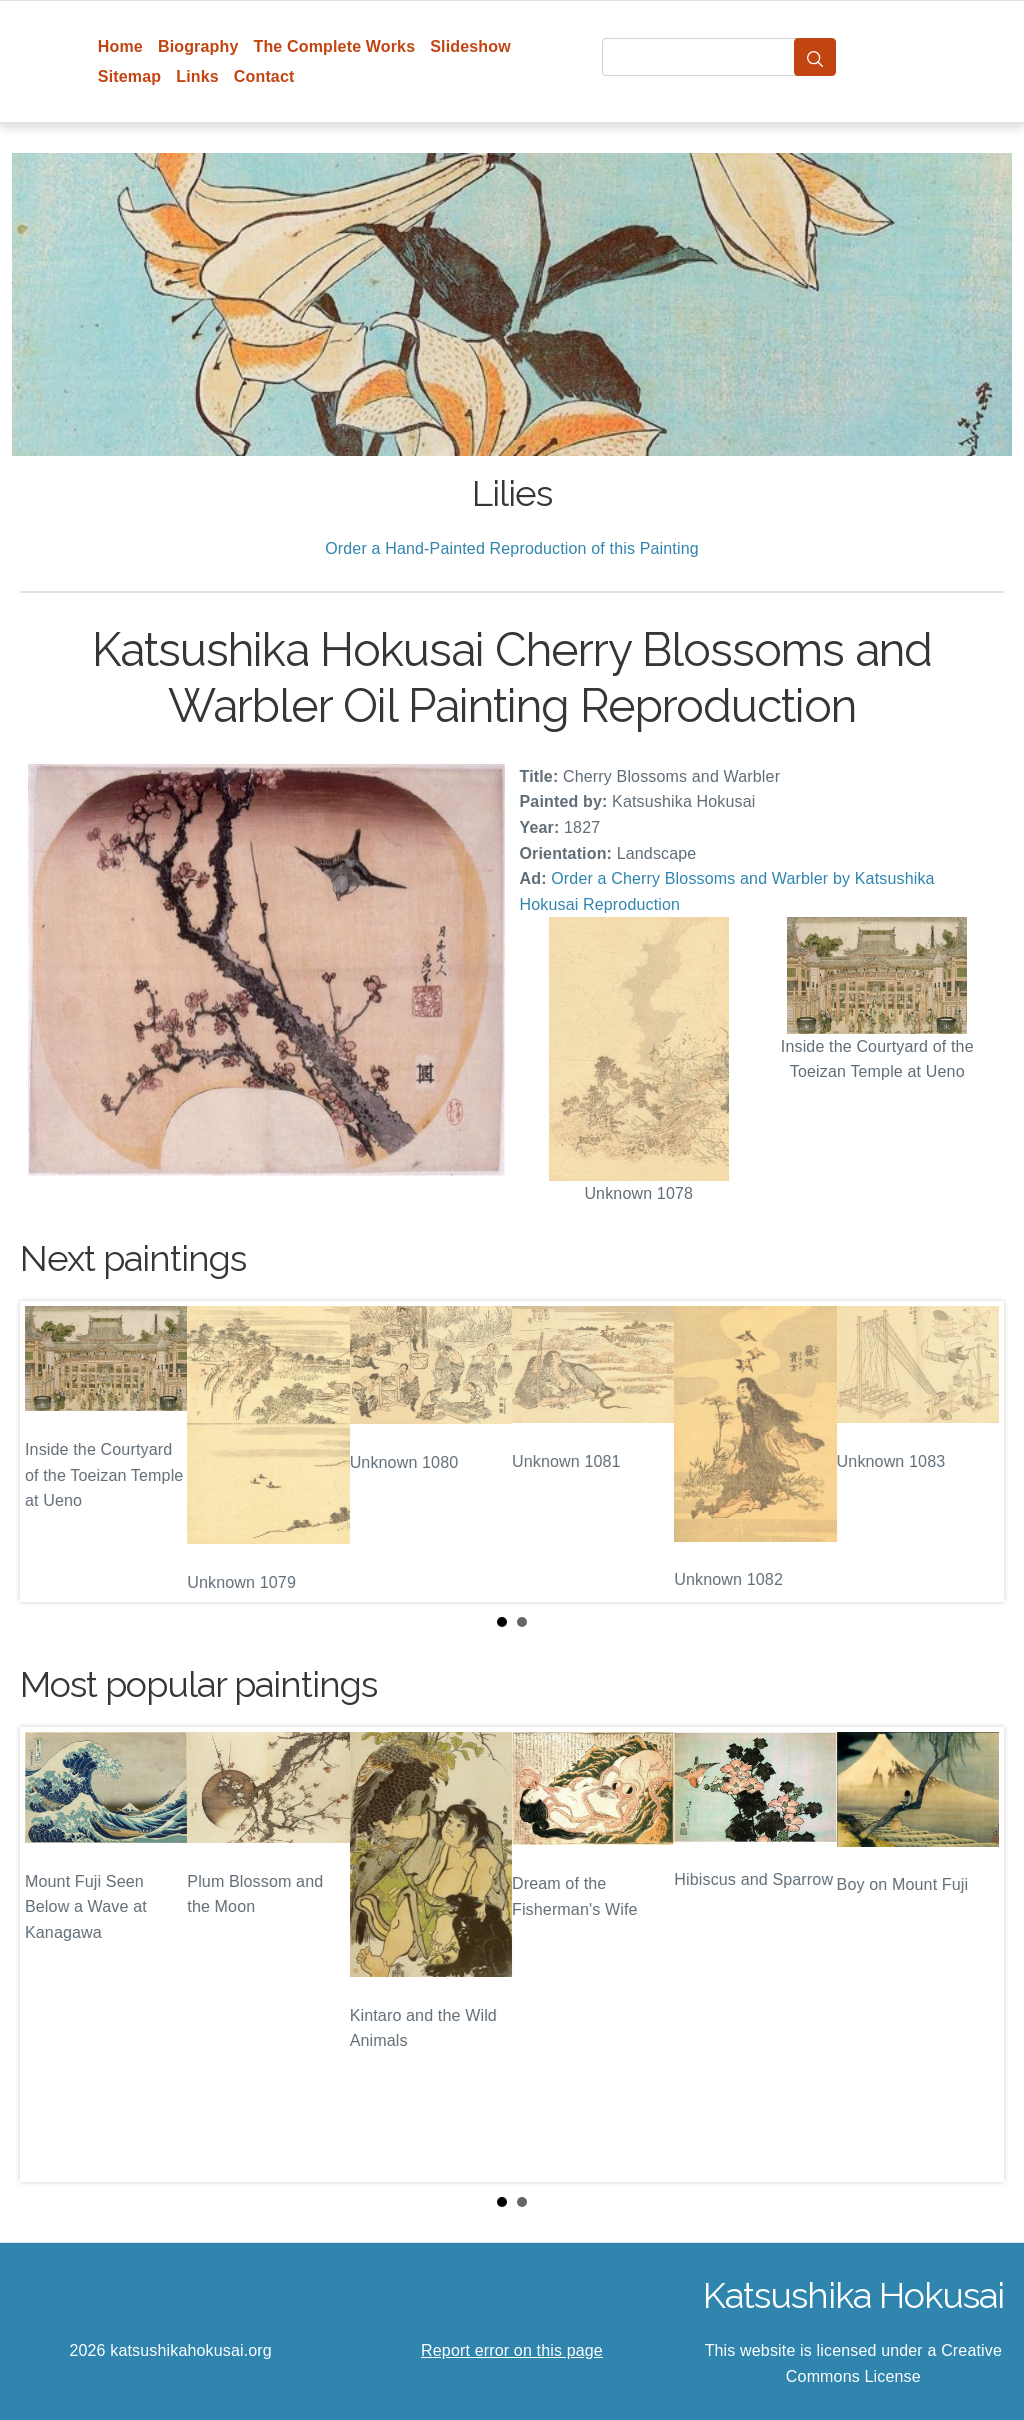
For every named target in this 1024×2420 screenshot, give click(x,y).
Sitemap (129, 76)
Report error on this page (512, 2350)
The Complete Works (334, 46)
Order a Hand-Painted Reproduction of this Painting (512, 548)
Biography (198, 46)
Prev (51, 1452)
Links (197, 76)
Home (120, 46)
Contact (264, 76)
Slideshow (470, 46)
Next (973, 1452)
